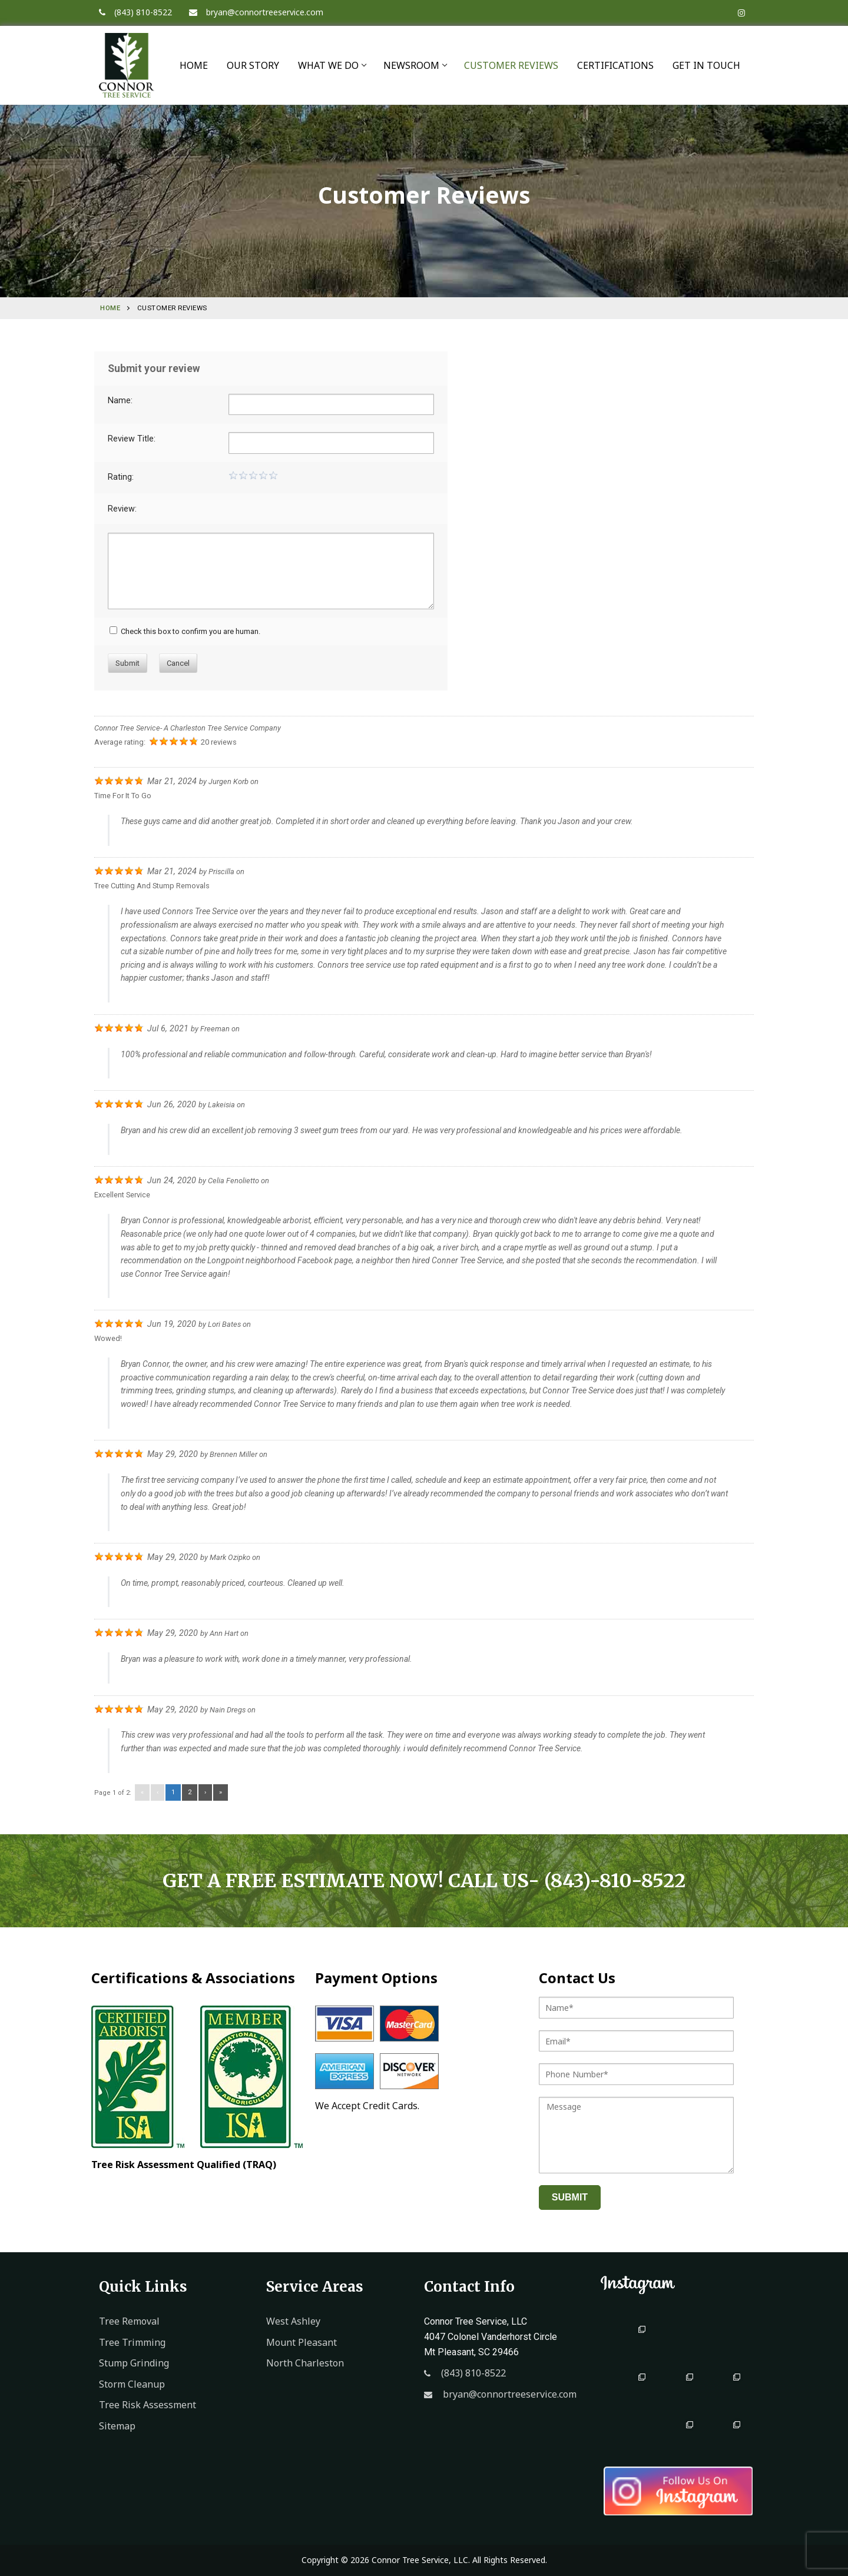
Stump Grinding (134, 2362)
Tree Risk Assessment (147, 2404)
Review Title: (131, 439)
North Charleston (305, 2362)
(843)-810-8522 (614, 1881)
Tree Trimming (132, 2342)
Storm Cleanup (132, 2384)
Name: (120, 401)
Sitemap (117, 2425)
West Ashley (293, 2321)
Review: (122, 509)
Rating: (121, 477)
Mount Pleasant (301, 2342)
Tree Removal (129, 2321)
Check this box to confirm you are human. (185, 631)
